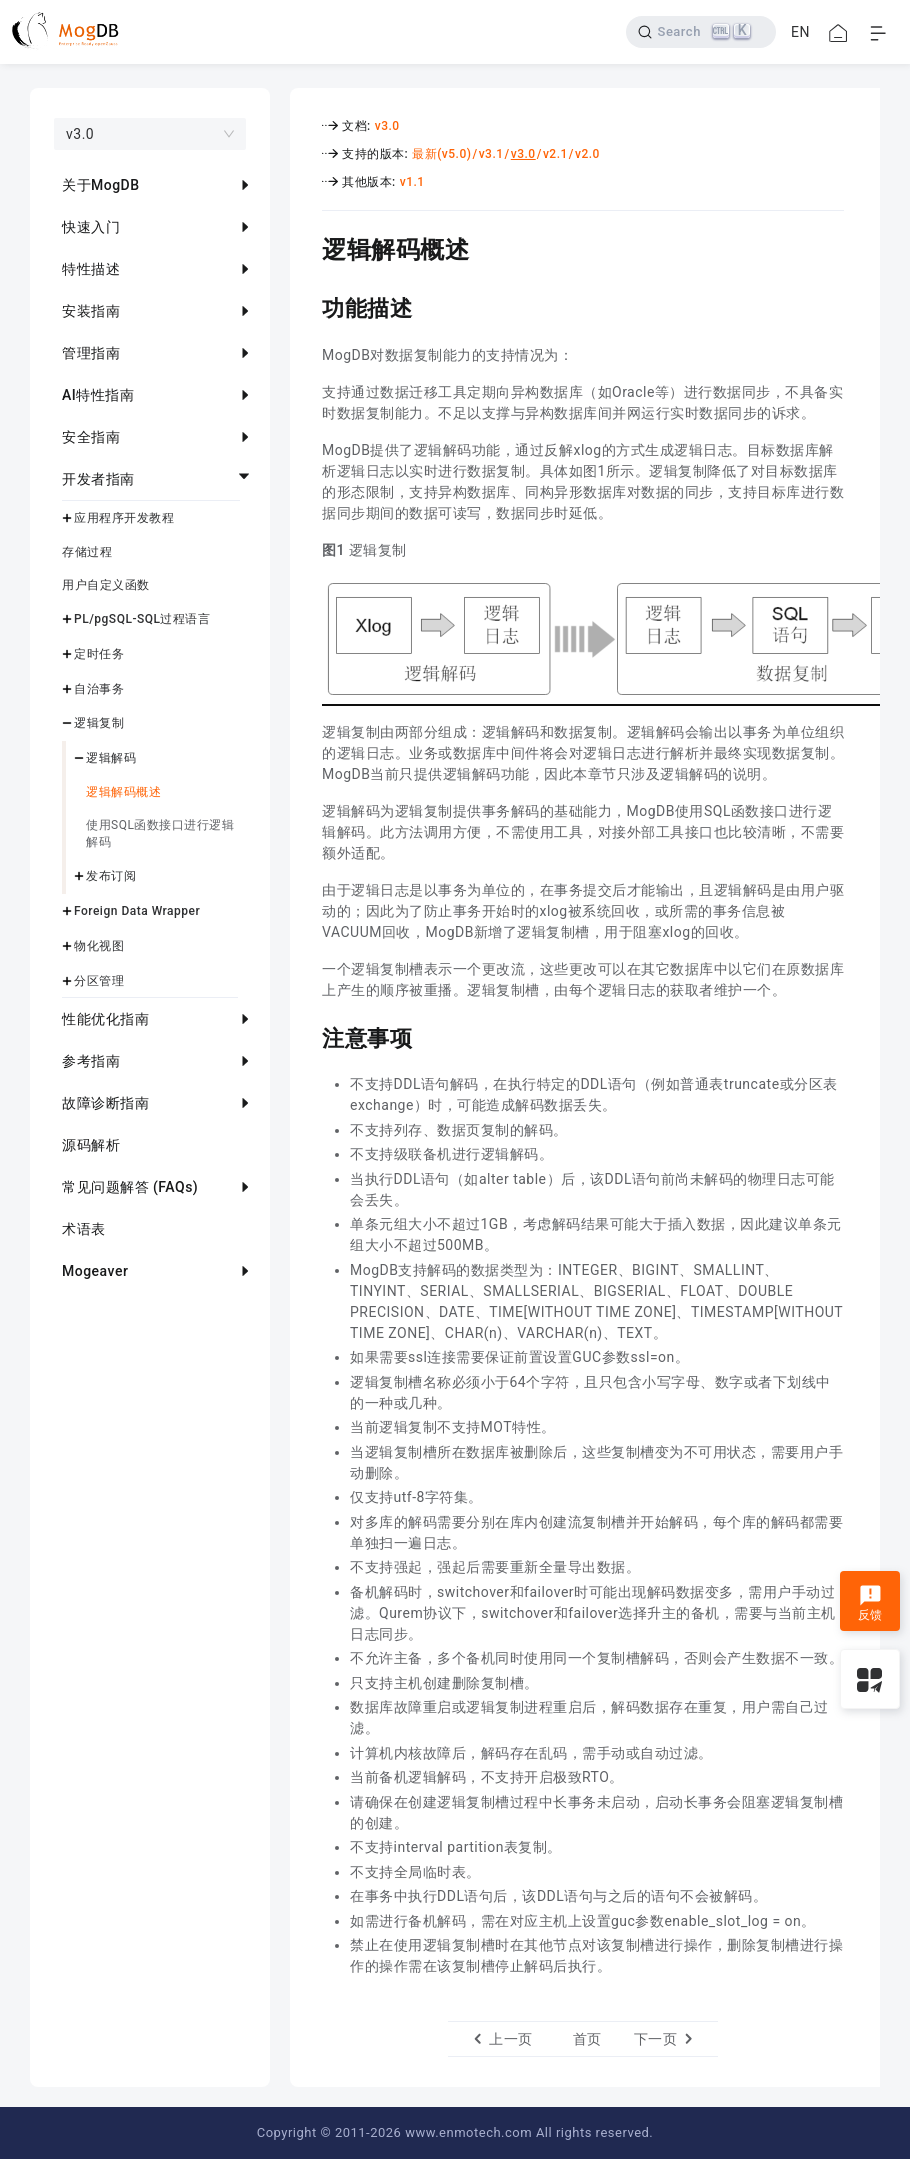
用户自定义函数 (106, 585)
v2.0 (587, 154)
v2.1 (555, 154)
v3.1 (491, 154)
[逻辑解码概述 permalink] (307, 247)
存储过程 (87, 552)
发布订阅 (111, 876)
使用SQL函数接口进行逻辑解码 (160, 833)
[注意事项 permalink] (307, 1036)
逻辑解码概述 (123, 792)
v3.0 (387, 126)
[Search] (701, 32)
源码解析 (91, 1145)
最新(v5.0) (441, 154)
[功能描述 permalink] (307, 306)
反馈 (870, 1603)
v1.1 (412, 182)
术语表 (84, 1229)
